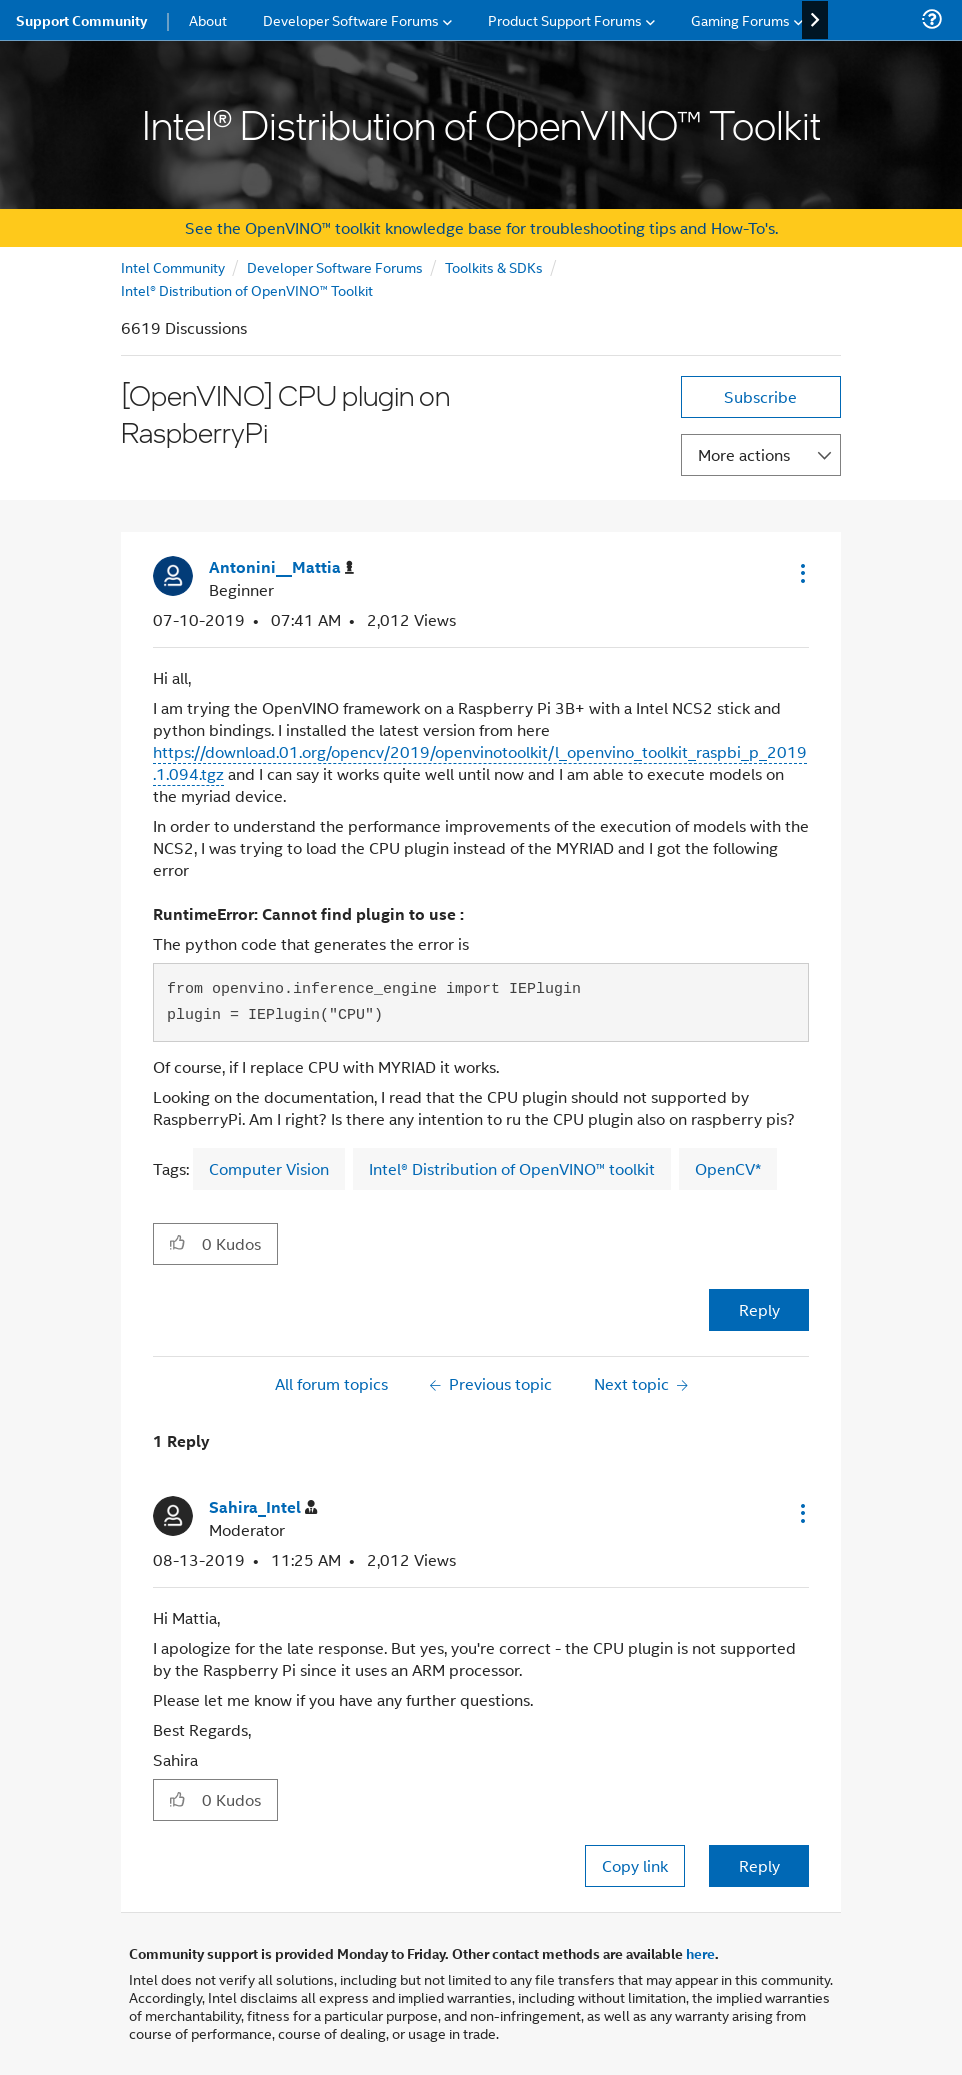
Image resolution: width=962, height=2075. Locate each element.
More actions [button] (744, 454)
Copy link (635, 1865)
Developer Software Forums (335, 266)
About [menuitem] (208, 19)
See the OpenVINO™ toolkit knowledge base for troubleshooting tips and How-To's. (481, 227)
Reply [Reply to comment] (759, 1865)
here (700, 1953)
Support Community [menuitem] (81, 20)
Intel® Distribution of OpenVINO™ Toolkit (247, 289)
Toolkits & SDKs (494, 266)
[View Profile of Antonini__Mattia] (281, 567)
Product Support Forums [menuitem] (565, 19)
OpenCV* (728, 1168)
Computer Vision (269, 1168)
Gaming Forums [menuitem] (740, 19)
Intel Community (173, 266)
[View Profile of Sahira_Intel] (263, 1507)
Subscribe (760, 396)
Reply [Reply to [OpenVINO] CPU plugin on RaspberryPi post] (759, 1309)
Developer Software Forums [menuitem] (351, 19)
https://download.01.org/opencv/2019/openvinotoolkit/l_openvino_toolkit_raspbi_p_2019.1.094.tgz (480, 762)
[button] (801, 573)
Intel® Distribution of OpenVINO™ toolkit (512, 1168)
